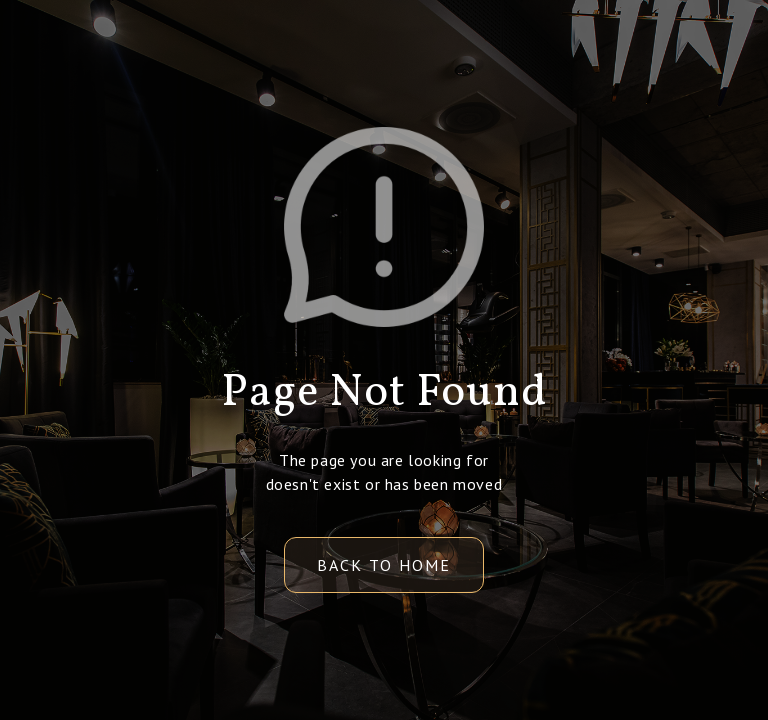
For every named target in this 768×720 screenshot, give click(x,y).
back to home (384, 565)
